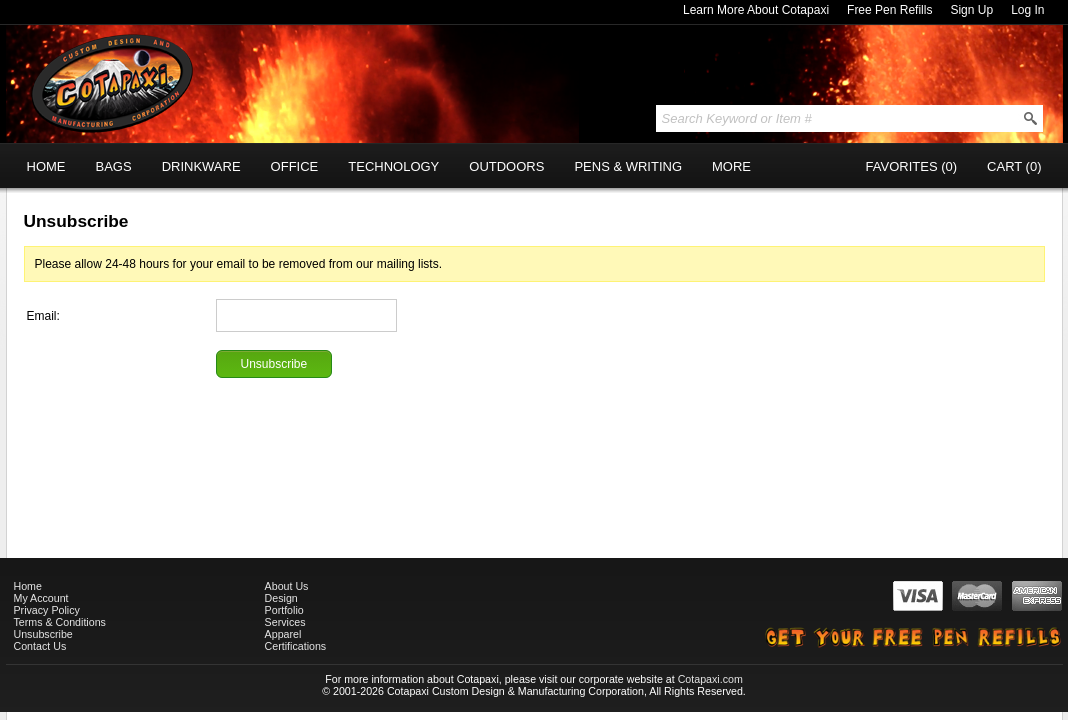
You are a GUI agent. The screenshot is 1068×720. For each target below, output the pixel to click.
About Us (287, 586)
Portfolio (284, 610)
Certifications (296, 646)
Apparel (283, 634)
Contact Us (40, 646)
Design (281, 598)
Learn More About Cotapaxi (756, 10)
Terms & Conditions (60, 622)
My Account (41, 598)
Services (285, 622)
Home (28, 586)
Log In (1027, 10)
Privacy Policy (47, 610)
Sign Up (971, 10)
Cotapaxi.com (710, 679)
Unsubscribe (43, 634)
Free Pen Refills (889, 10)
